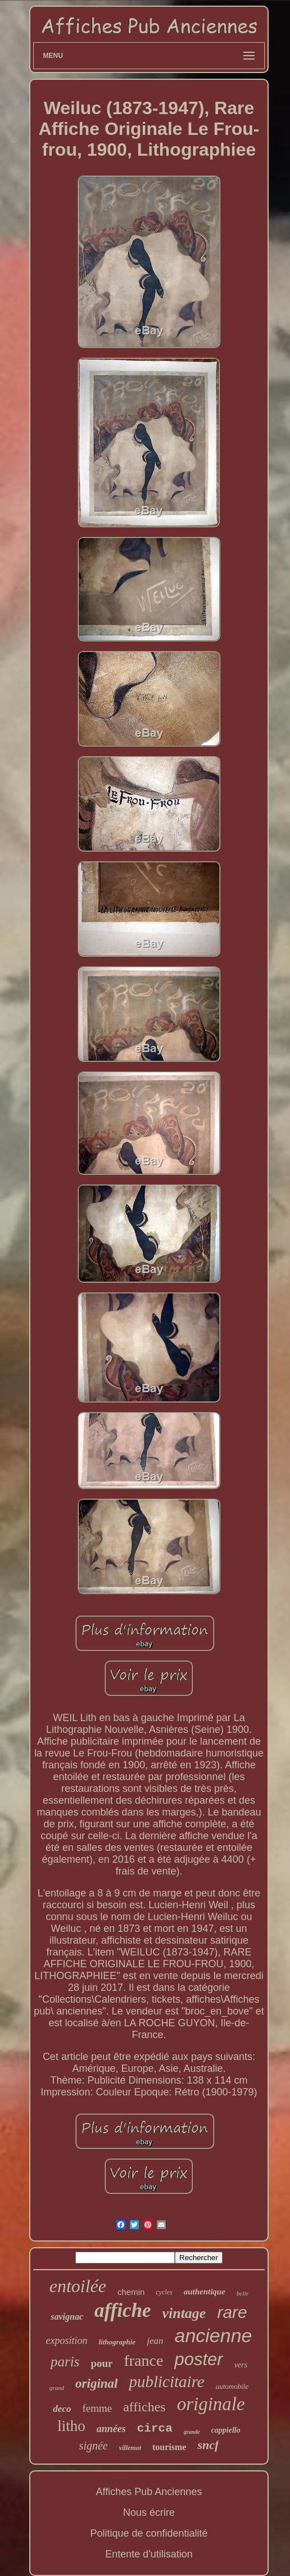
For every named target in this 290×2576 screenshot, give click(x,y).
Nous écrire (149, 2512)
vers (240, 2365)
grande (192, 2432)
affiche (122, 2310)
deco (62, 2408)
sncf (208, 2445)
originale (211, 2404)
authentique (204, 2291)
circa (155, 2428)
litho (71, 2425)
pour (101, 2363)
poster (198, 2359)
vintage (184, 2313)
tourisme (169, 2447)
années (111, 2428)
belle (242, 2293)
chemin (130, 2292)
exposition (66, 2340)
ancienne (213, 2335)
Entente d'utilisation (149, 2554)
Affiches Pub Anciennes (149, 2491)
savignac (67, 2316)
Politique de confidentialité (148, 2533)
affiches (144, 2407)
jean (155, 2340)
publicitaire (166, 2382)
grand (56, 2387)
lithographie (116, 2342)
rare (232, 2312)
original (96, 2383)
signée (93, 2445)
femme (97, 2408)
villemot (130, 2448)
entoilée (77, 2286)
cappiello (226, 2430)
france (144, 2360)
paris (65, 2361)
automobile (232, 2386)
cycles (164, 2292)
